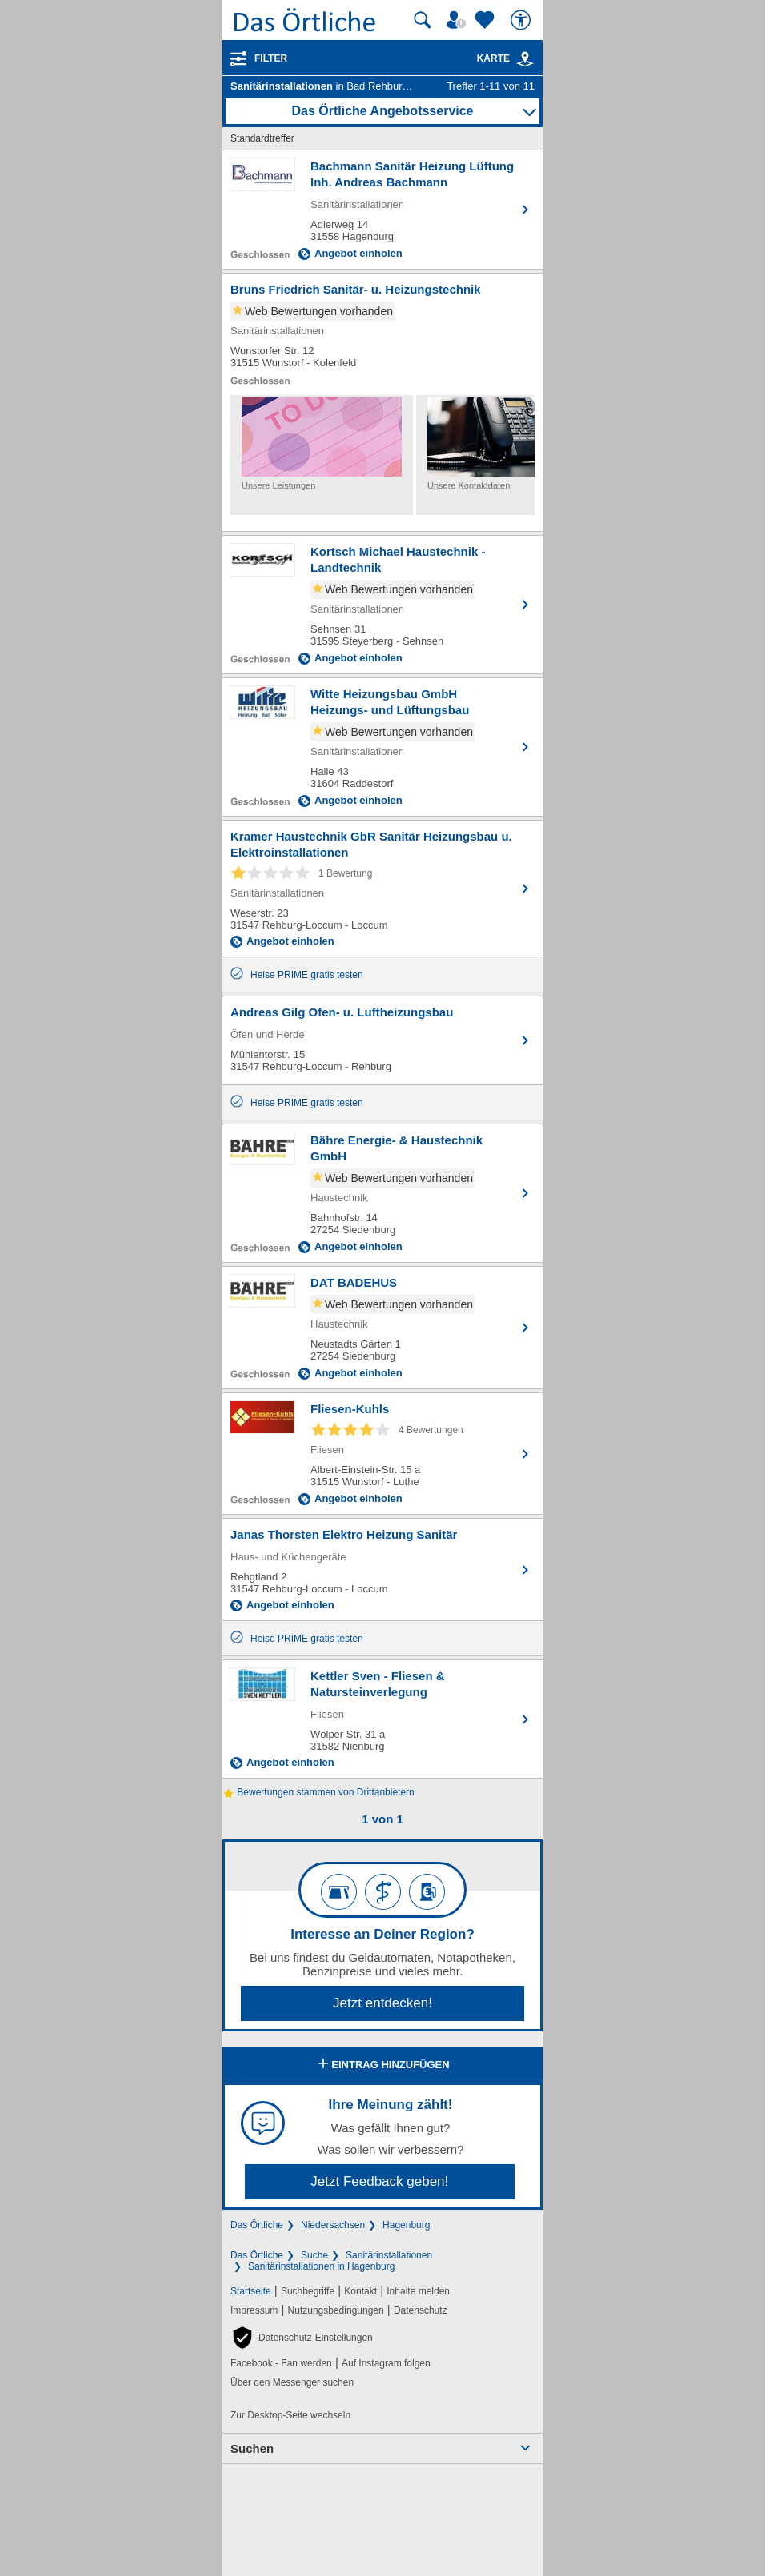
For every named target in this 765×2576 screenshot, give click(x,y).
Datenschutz (420, 2310)
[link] (525, 59)
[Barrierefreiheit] (523, 20)
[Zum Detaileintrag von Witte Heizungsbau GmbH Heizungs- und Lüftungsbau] (382, 747)
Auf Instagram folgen (386, 2363)
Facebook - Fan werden (281, 2363)
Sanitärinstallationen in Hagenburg (321, 2266)
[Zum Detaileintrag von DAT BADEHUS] (382, 1327)
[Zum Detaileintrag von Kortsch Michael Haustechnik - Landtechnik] (382, 604)
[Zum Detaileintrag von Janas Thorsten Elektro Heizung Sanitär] (382, 1569)
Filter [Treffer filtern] (270, 58)
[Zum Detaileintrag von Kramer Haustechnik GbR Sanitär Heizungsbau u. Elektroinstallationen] (382, 889)
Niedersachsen (333, 2225)
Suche (314, 2255)
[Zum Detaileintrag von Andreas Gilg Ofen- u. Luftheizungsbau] (382, 1040)
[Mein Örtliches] (459, 20)
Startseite (250, 2291)
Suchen (252, 2448)
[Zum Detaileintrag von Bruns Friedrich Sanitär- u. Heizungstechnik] (382, 334)
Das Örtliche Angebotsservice (382, 111)
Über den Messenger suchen (292, 2382)
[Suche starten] (423, 20)
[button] (301, 2338)
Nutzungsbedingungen (336, 2310)
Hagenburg (406, 2225)
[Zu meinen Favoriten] (487, 20)
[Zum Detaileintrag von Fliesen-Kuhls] (382, 1453)
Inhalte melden (418, 2291)
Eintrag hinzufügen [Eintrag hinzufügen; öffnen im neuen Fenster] (382, 2065)
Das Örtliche (256, 2225)
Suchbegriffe (307, 2291)
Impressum (254, 2310)
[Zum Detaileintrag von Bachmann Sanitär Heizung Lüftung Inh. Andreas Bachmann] (382, 209)
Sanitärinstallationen (389, 2255)
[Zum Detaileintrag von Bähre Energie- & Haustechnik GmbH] (382, 1193)
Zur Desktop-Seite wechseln (290, 2415)
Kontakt (360, 2291)
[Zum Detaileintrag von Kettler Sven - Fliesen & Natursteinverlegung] (382, 1719)
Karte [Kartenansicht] (506, 58)
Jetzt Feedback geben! (379, 2181)
